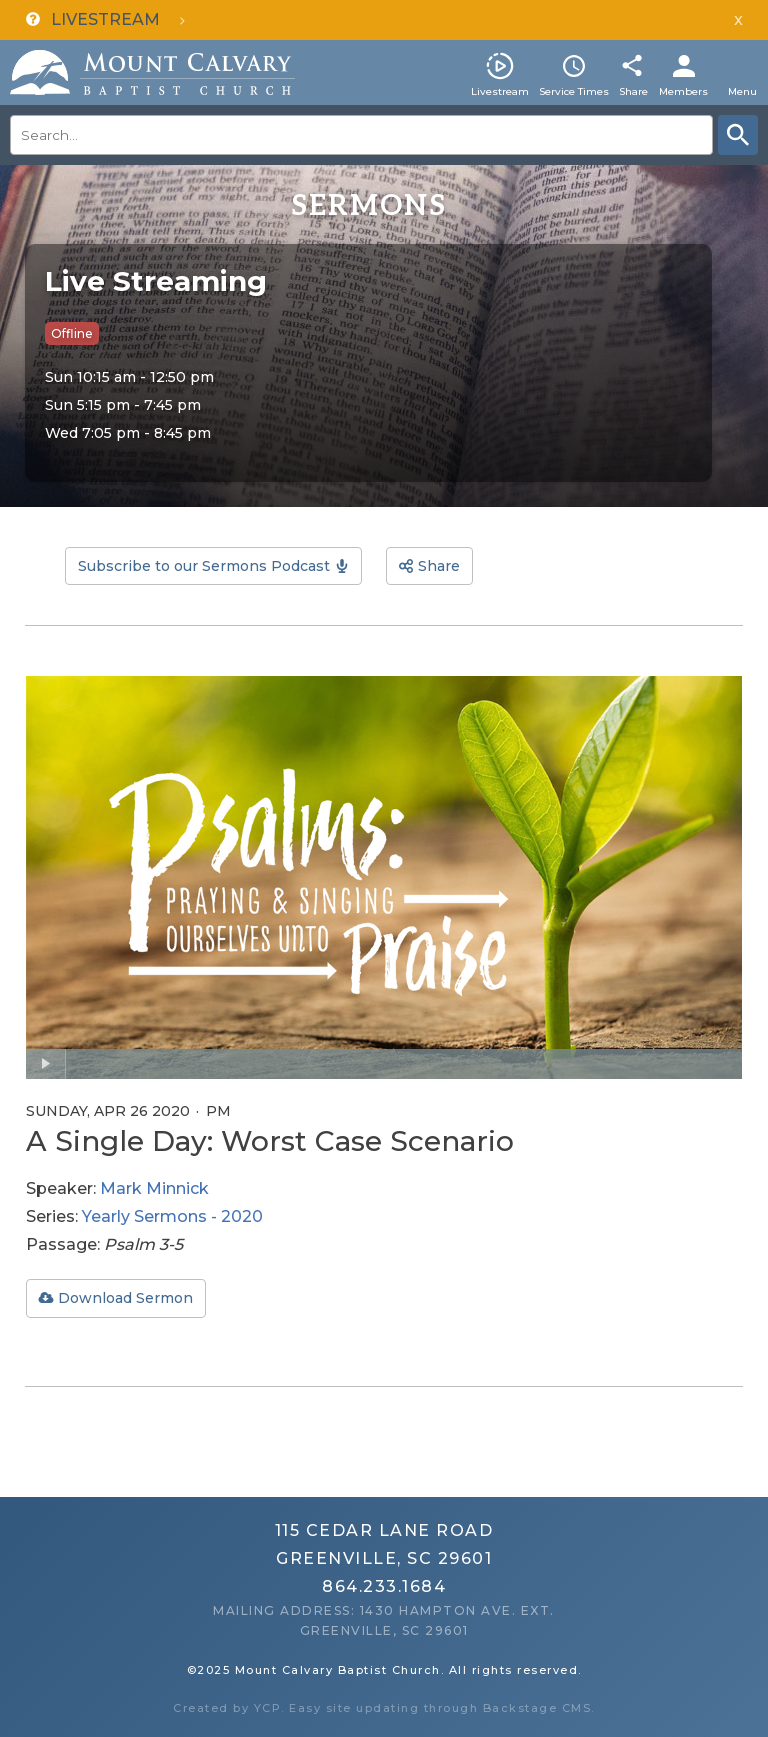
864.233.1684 (384, 1586)
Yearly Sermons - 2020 (172, 1216)
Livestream (500, 91)
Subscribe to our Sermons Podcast (204, 566)
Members (683, 91)
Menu (742, 91)
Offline (72, 333)
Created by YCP (227, 1708)
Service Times (574, 91)
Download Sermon (125, 1298)
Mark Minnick (154, 1188)
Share (633, 91)
